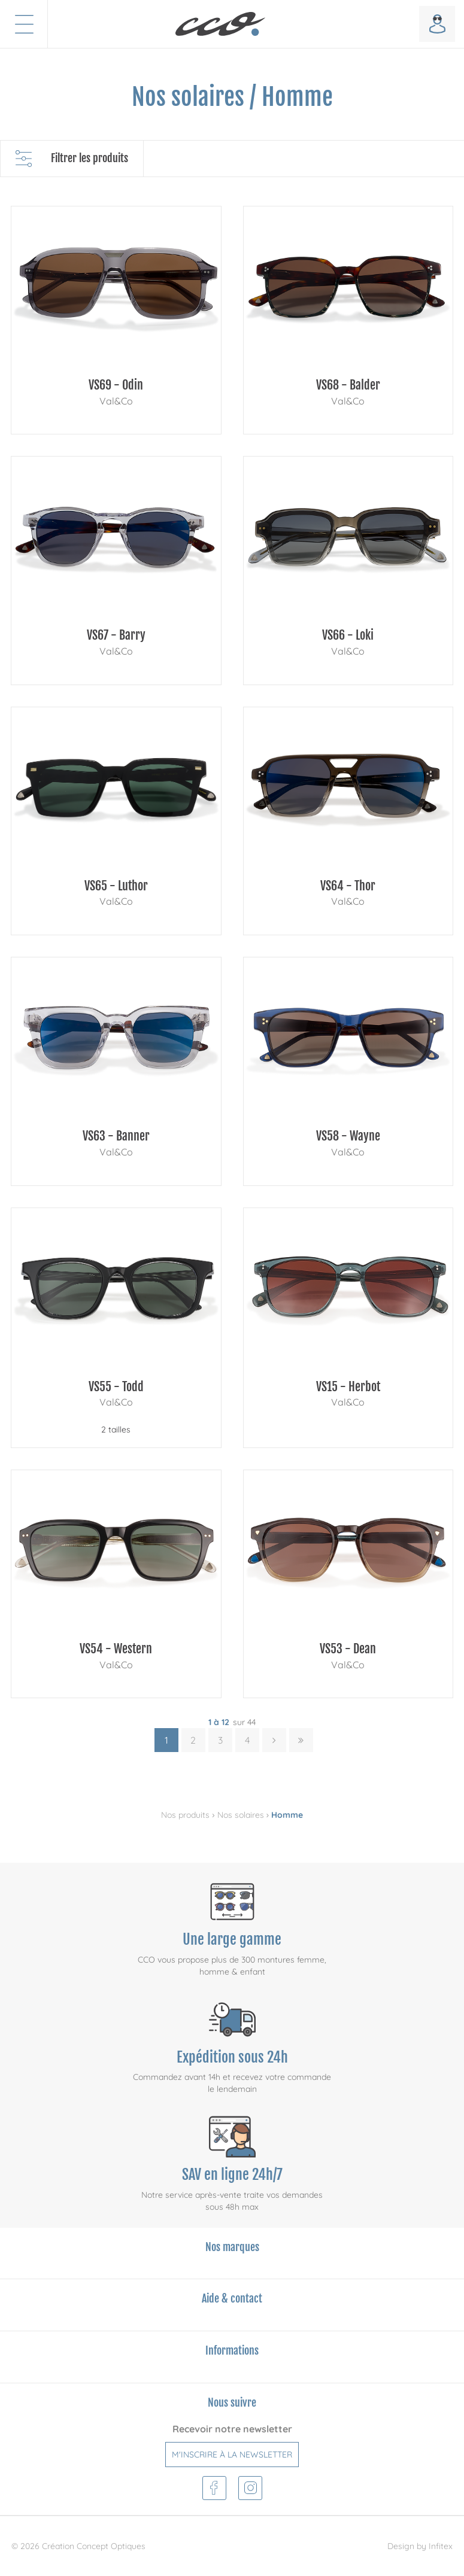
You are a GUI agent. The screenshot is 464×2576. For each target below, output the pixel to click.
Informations (232, 2350)
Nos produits (185, 1814)
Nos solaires (240, 1814)
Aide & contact (232, 2298)
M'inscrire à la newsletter (232, 2454)
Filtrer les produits (72, 158)
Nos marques (232, 2246)
